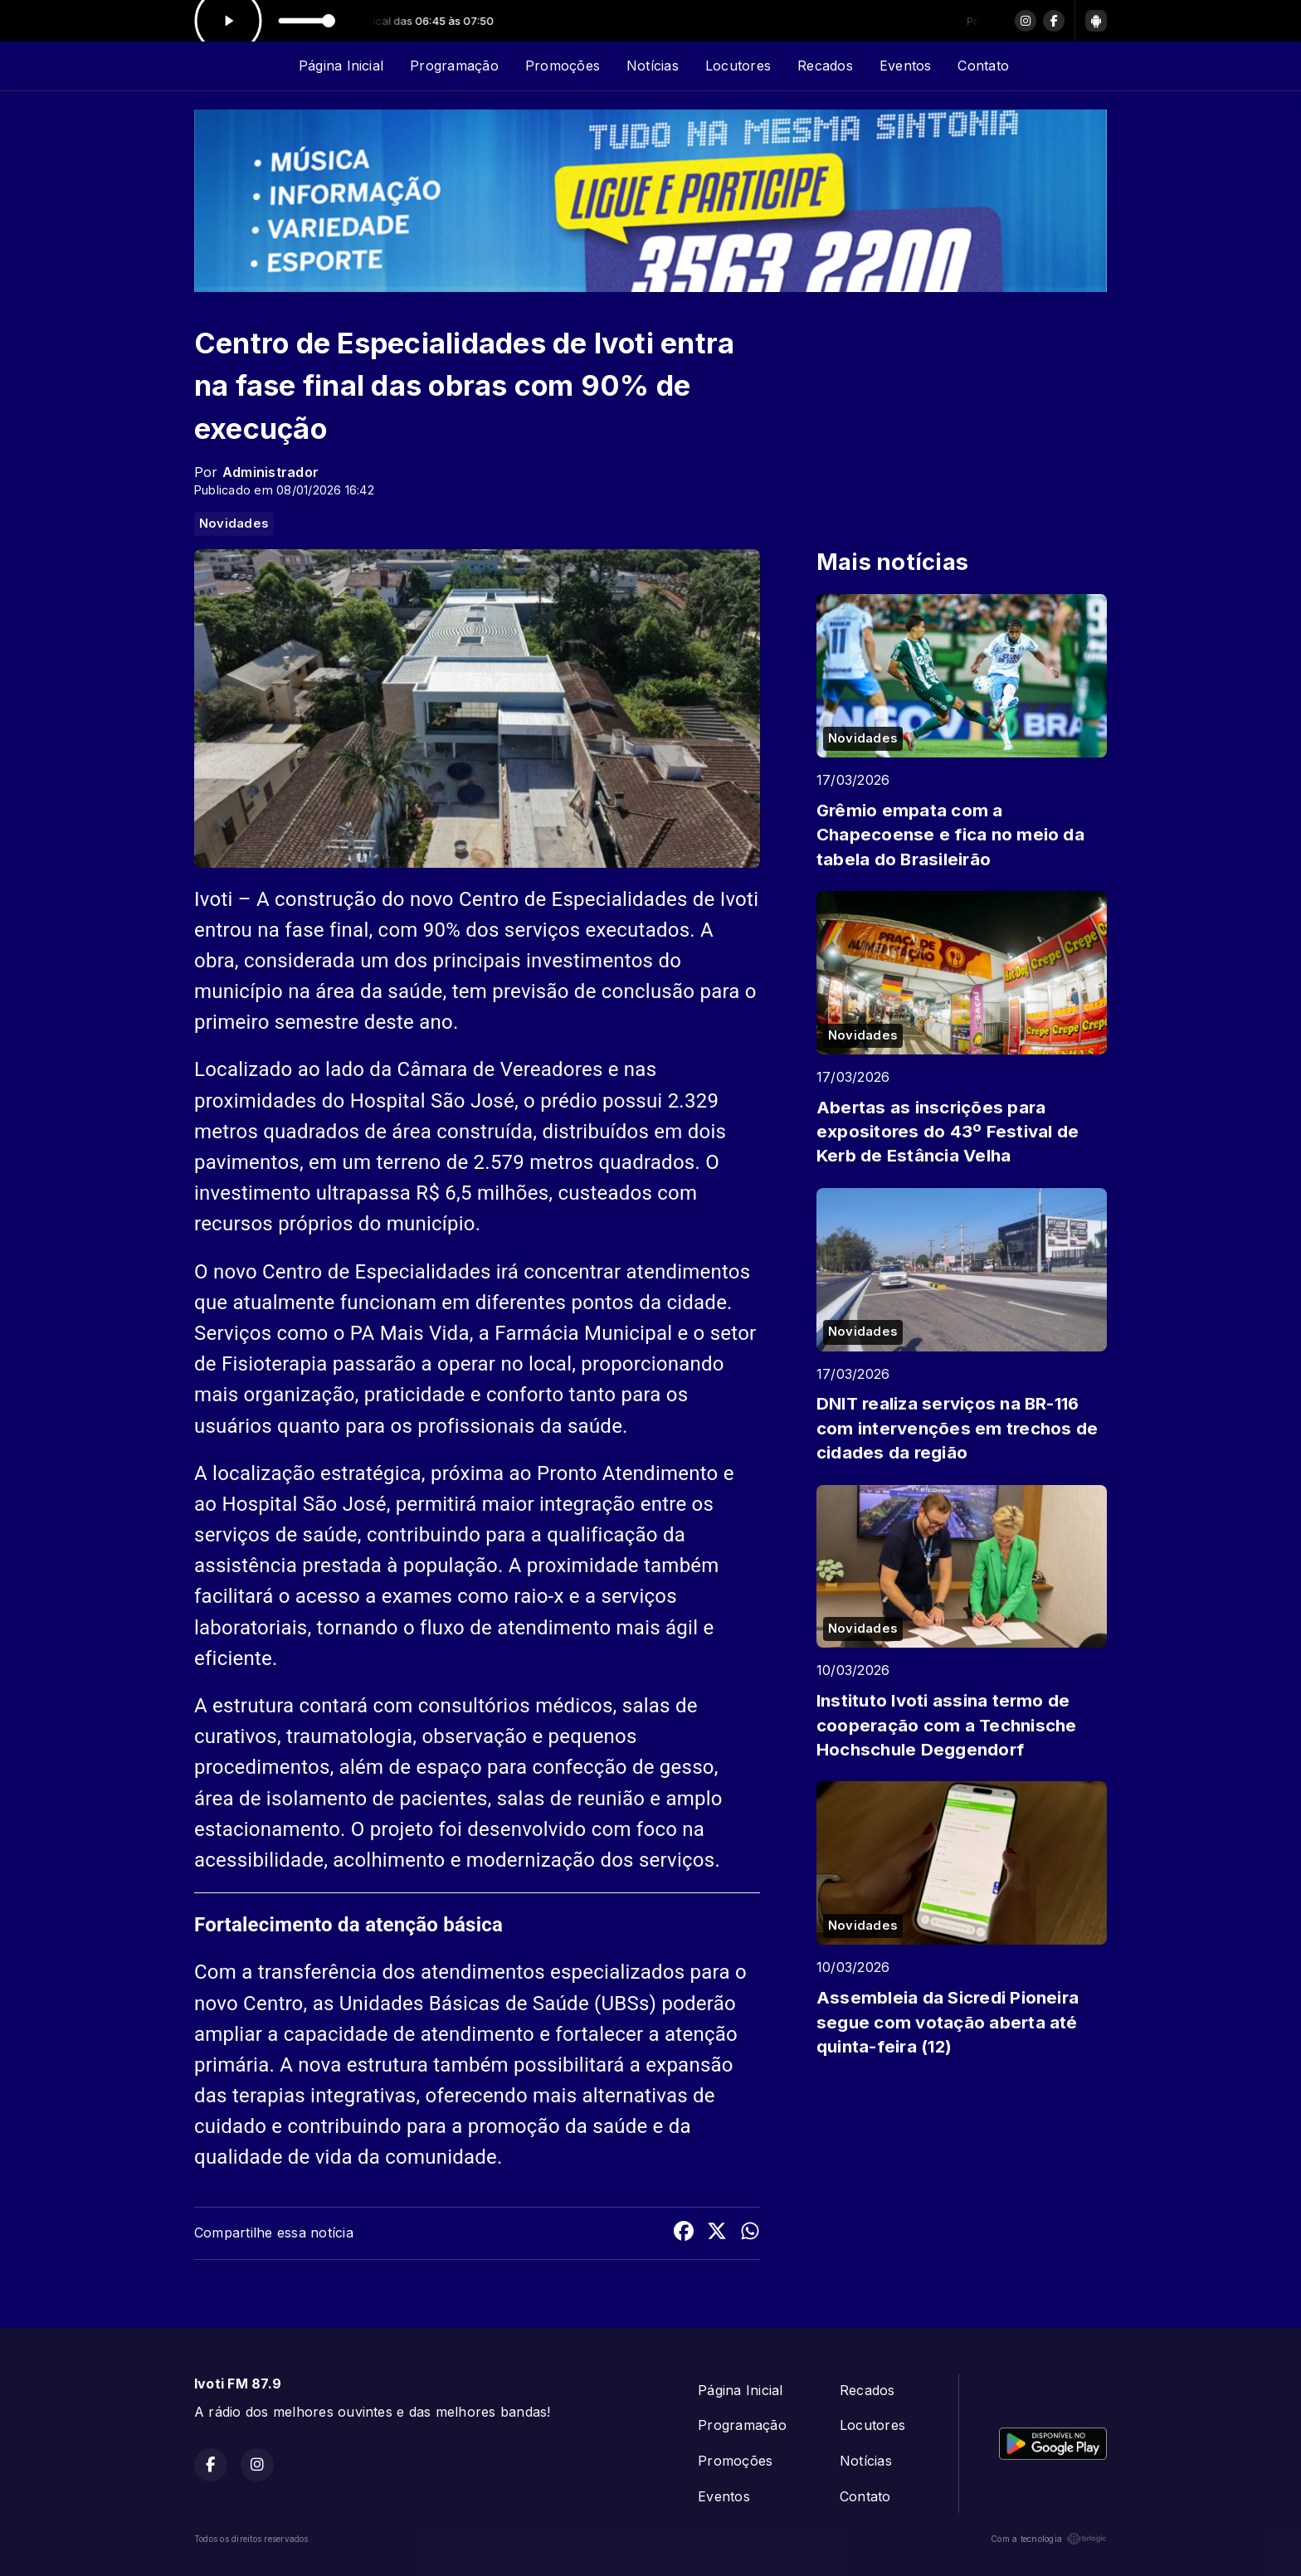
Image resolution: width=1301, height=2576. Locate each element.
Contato (983, 65)
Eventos (906, 65)
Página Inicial (341, 65)
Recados (825, 65)
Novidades (234, 523)
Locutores (738, 65)
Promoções (562, 65)
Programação (454, 65)
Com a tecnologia (1049, 2538)
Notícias (652, 65)
